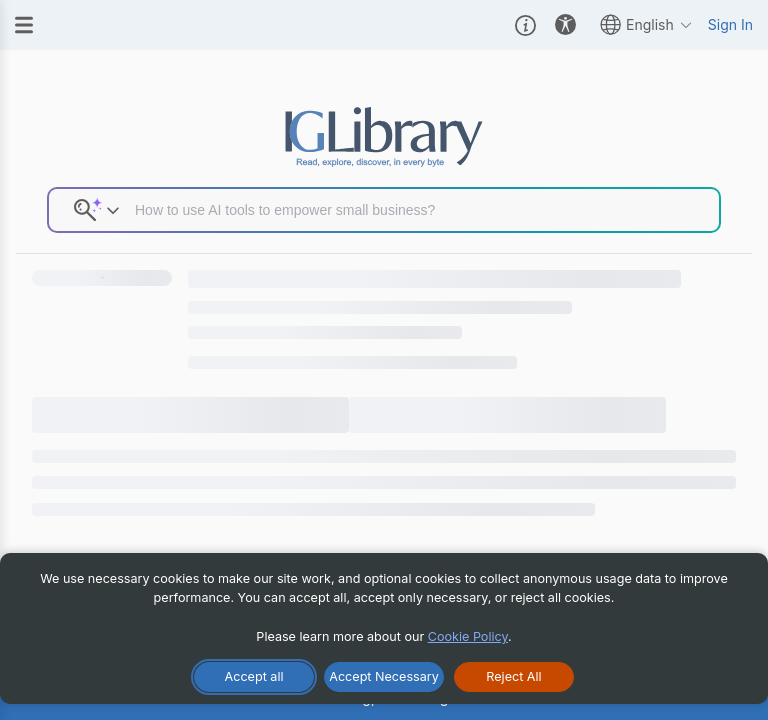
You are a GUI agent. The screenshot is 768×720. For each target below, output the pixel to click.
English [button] (646, 24)
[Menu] (24, 25)
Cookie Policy (468, 636)
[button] (525, 25)
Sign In (730, 24)
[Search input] (419, 210)
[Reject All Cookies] (514, 677)
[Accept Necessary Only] (384, 677)
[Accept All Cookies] (254, 677)
